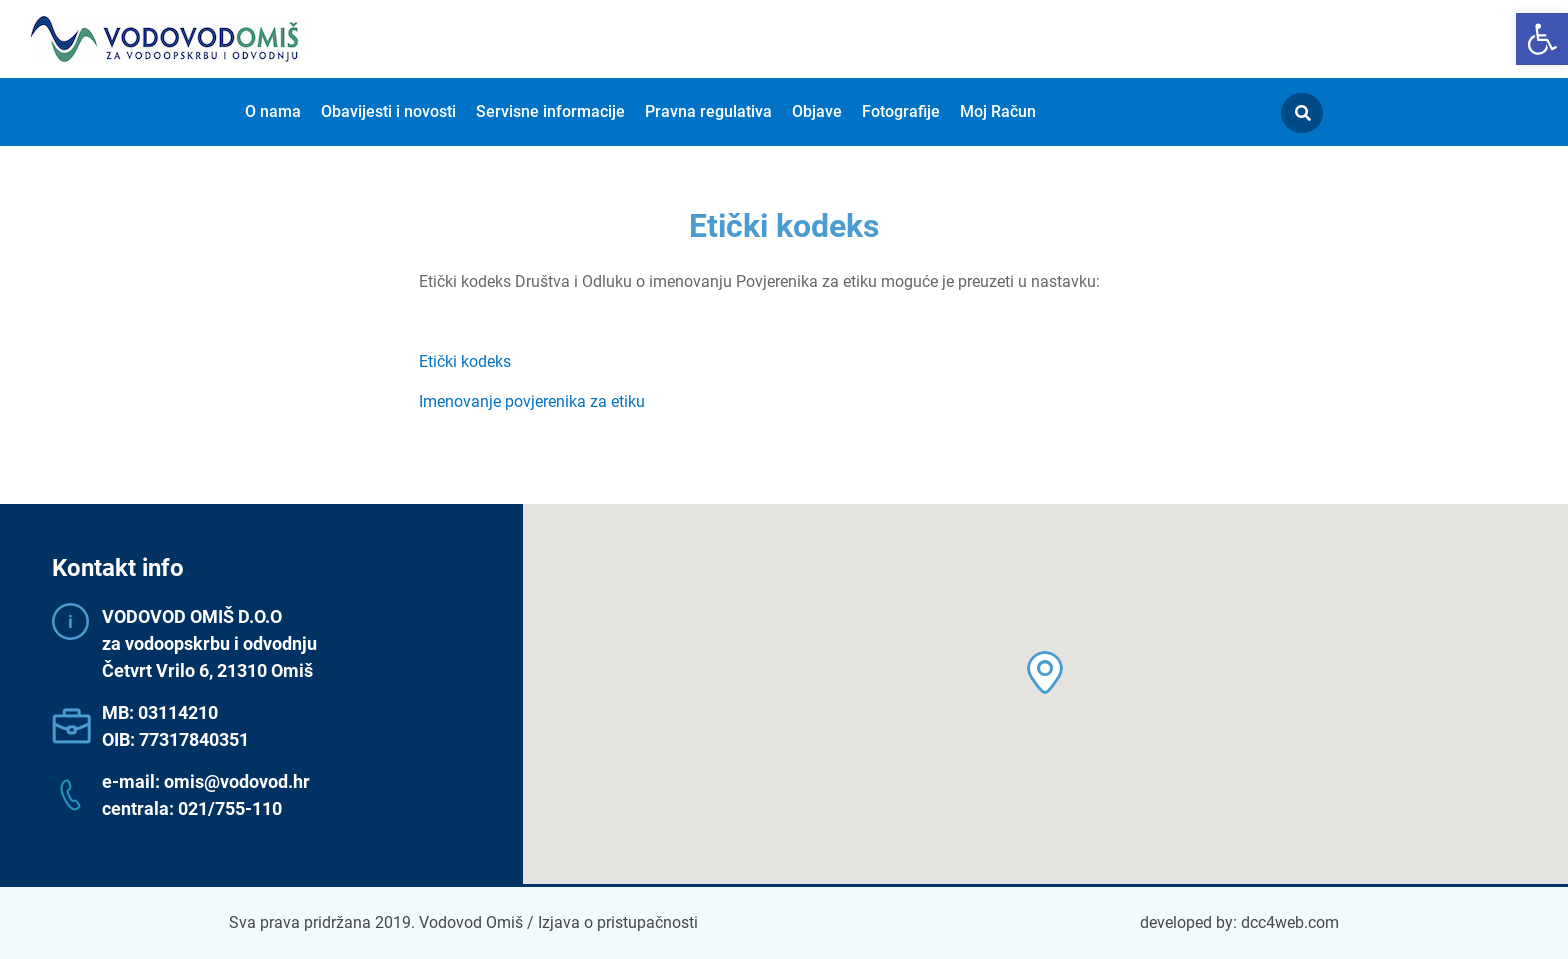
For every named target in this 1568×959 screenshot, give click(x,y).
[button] (1542, 39)
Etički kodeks (465, 361)
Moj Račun (998, 111)
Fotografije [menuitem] (901, 111)
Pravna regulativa (708, 111)
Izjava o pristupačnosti (618, 922)
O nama (273, 111)
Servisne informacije (550, 111)
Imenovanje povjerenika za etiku (532, 401)
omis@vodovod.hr (237, 781)
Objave (817, 111)
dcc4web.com (1290, 922)
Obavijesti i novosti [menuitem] (388, 111)
